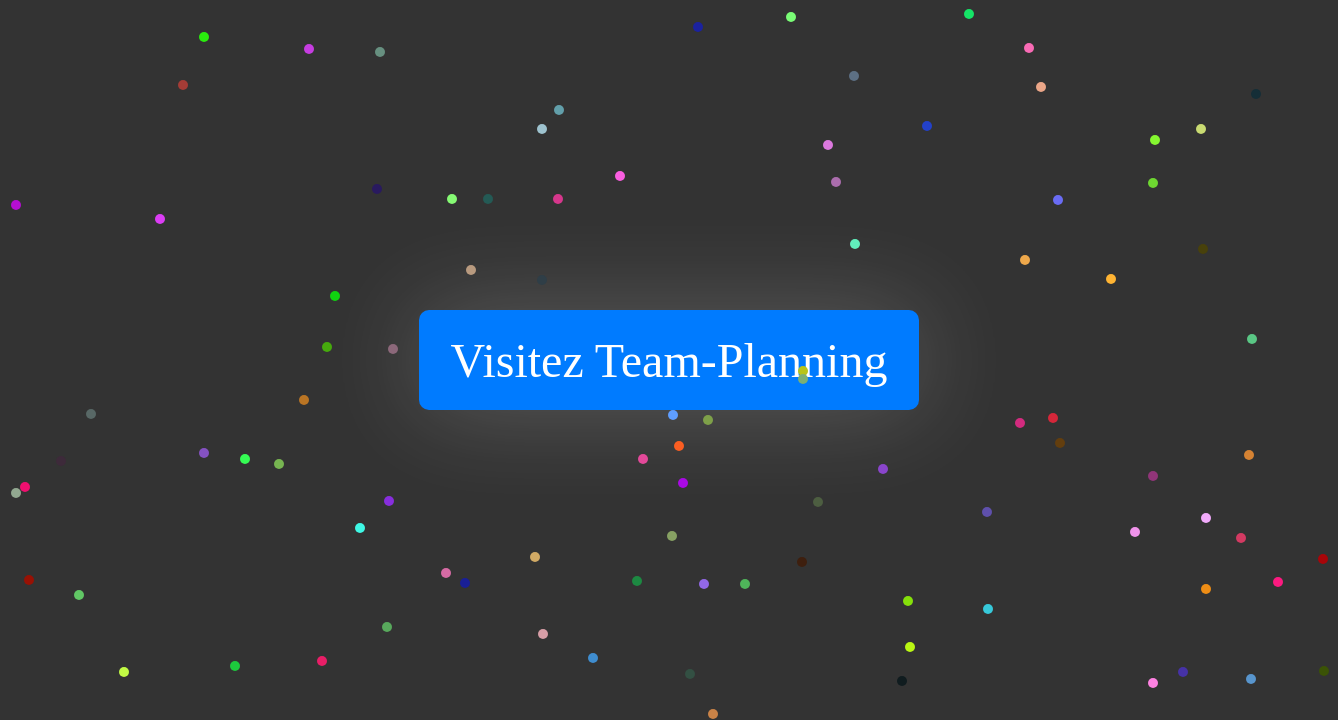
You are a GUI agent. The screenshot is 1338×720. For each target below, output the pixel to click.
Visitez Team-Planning (669, 360)
